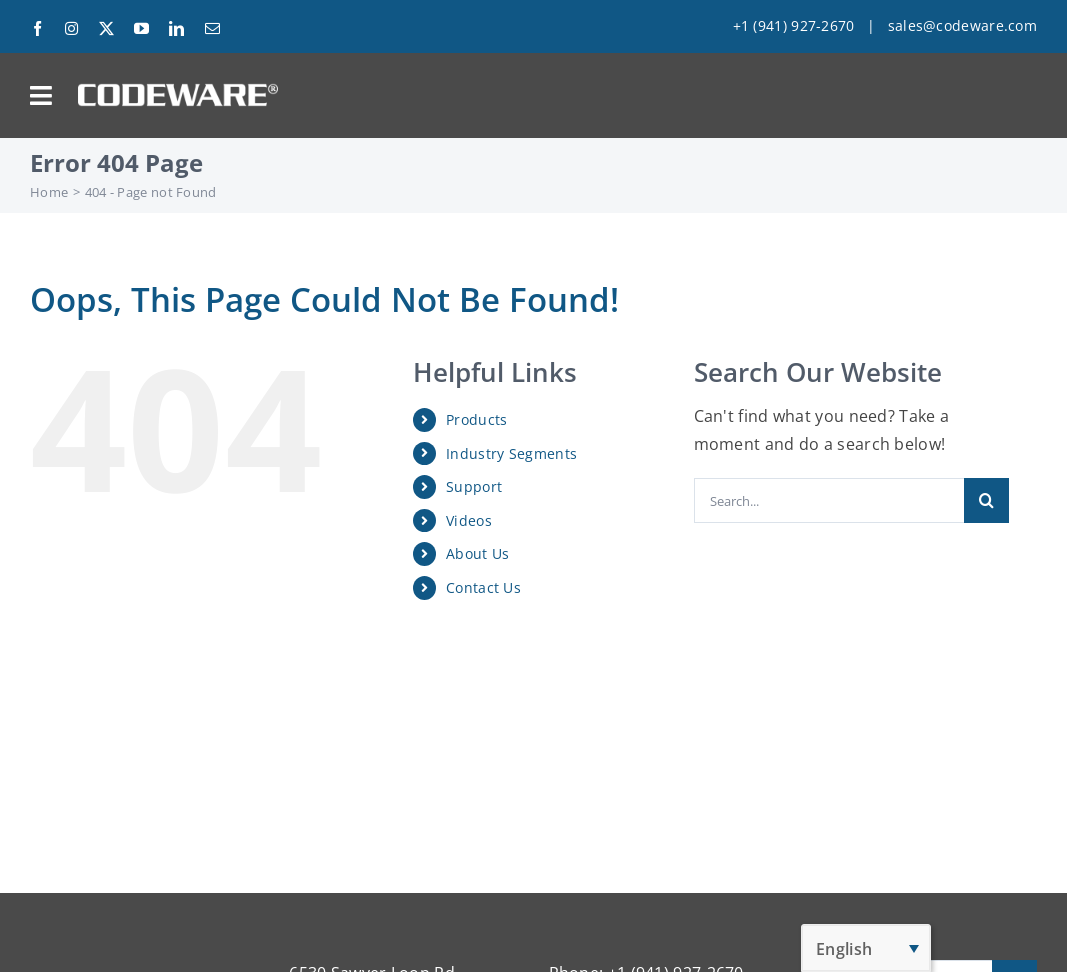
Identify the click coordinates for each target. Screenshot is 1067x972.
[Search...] (829, 500)
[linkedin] (176, 28)
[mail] (212, 28)
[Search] (986, 500)
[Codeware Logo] (178, 91)
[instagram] (71, 28)
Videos (469, 520)
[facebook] (37, 28)
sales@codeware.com (962, 25)
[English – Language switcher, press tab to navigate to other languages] (866, 948)
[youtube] (141, 28)
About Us (477, 553)
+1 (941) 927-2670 (794, 25)
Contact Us (483, 587)
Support (474, 486)
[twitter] (106, 28)
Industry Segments (511, 453)
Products (476, 419)
